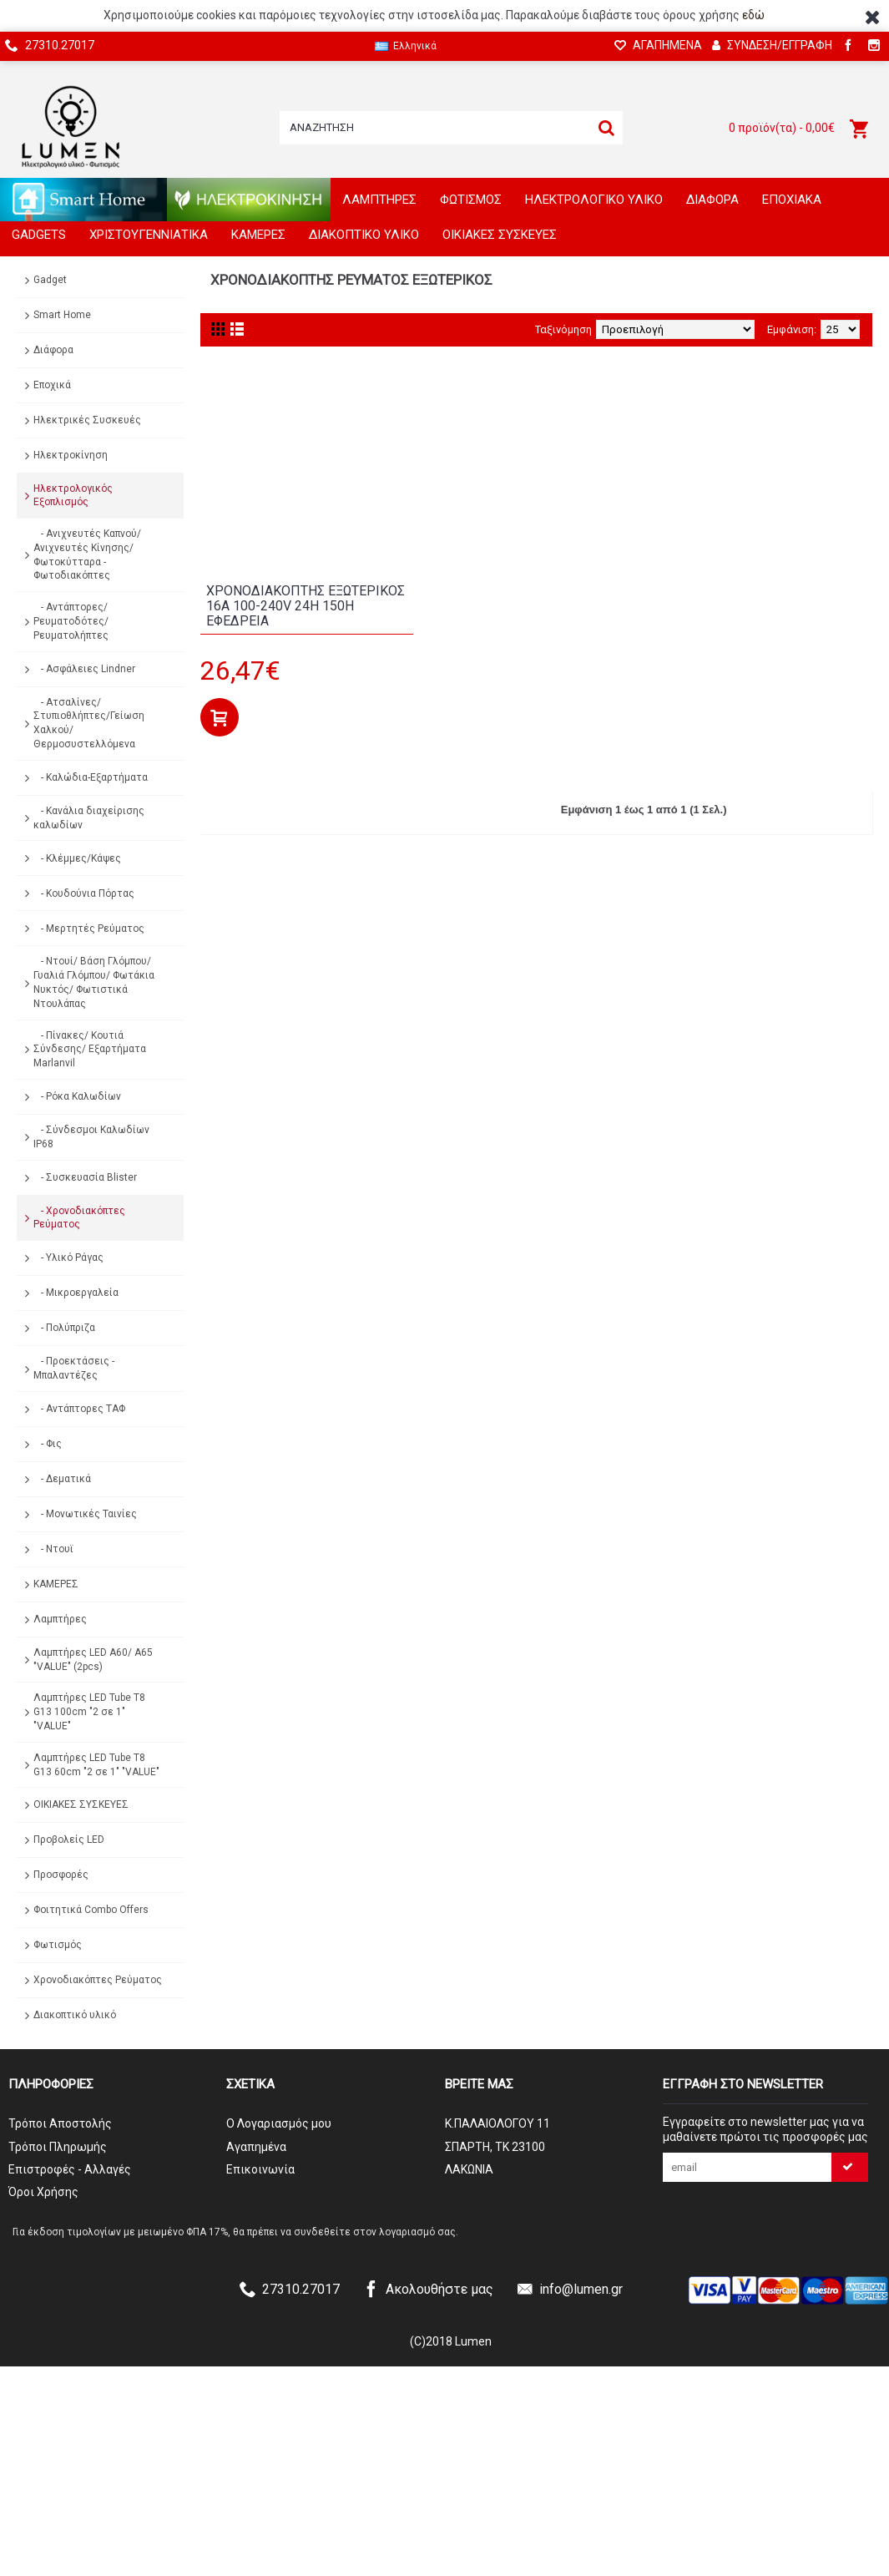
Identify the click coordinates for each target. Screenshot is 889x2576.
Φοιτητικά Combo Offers (91, 1910)
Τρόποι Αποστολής (60, 2123)
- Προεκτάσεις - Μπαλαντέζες (73, 1368)
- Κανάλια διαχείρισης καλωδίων (88, 818)
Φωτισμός (57, 1945)
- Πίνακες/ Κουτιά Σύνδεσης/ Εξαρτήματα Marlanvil (89, 1050)
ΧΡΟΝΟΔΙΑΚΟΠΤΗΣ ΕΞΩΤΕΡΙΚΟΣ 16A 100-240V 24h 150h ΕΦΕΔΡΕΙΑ (305, 605)
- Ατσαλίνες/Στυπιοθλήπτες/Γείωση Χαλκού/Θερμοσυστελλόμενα (88, 723)
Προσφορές (60, 1874)
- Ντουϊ (53, 1549)
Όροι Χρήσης (43, 2192)
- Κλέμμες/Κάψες (77, 858)
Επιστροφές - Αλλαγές (69, 2169)
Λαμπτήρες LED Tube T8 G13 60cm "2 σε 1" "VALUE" (96, 1765)
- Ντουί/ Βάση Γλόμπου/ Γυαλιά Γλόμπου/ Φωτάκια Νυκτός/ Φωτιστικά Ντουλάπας (93, 982)
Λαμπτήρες (60, 1619)
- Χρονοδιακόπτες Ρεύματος (79, 1218)
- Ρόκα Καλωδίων (77, 1096)
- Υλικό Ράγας (68, 1257)
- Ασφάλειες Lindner (84, 669)
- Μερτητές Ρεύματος (88, 928)
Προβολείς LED (68, 1839)
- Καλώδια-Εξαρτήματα (90, 777)
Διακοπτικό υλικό (74, 2015)
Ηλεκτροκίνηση (70, 455)
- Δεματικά (62, 1479)
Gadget (50, 280)
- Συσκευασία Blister (85, 1177)
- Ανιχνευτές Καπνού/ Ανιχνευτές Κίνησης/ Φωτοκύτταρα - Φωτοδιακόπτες (87, 554)
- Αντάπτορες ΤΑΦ (79, 1409)
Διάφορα (53, 350)
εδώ (753, 15)
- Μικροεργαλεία (76, 1292)
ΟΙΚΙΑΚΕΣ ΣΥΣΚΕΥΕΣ (81, 1804)
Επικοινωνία (260, 2169)
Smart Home (62, 315)
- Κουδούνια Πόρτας (83, 893)
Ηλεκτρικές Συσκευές (87, 420)
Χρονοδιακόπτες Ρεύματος (97, 1980)
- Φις (47, 1444)
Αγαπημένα (256, 2146)
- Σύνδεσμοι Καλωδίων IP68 (91, 1137)
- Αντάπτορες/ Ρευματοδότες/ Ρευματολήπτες (71, 621)
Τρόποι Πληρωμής (57, 2146)
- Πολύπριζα (64, 1328)
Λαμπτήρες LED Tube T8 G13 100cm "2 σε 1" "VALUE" (89, 1712)
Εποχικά (52, 385)
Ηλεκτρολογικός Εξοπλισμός (73, 496)
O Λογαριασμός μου (278, 2123)
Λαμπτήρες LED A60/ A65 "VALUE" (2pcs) (93, 1660)
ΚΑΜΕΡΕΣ (55, 1584)
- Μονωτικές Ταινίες (85, 1514)
